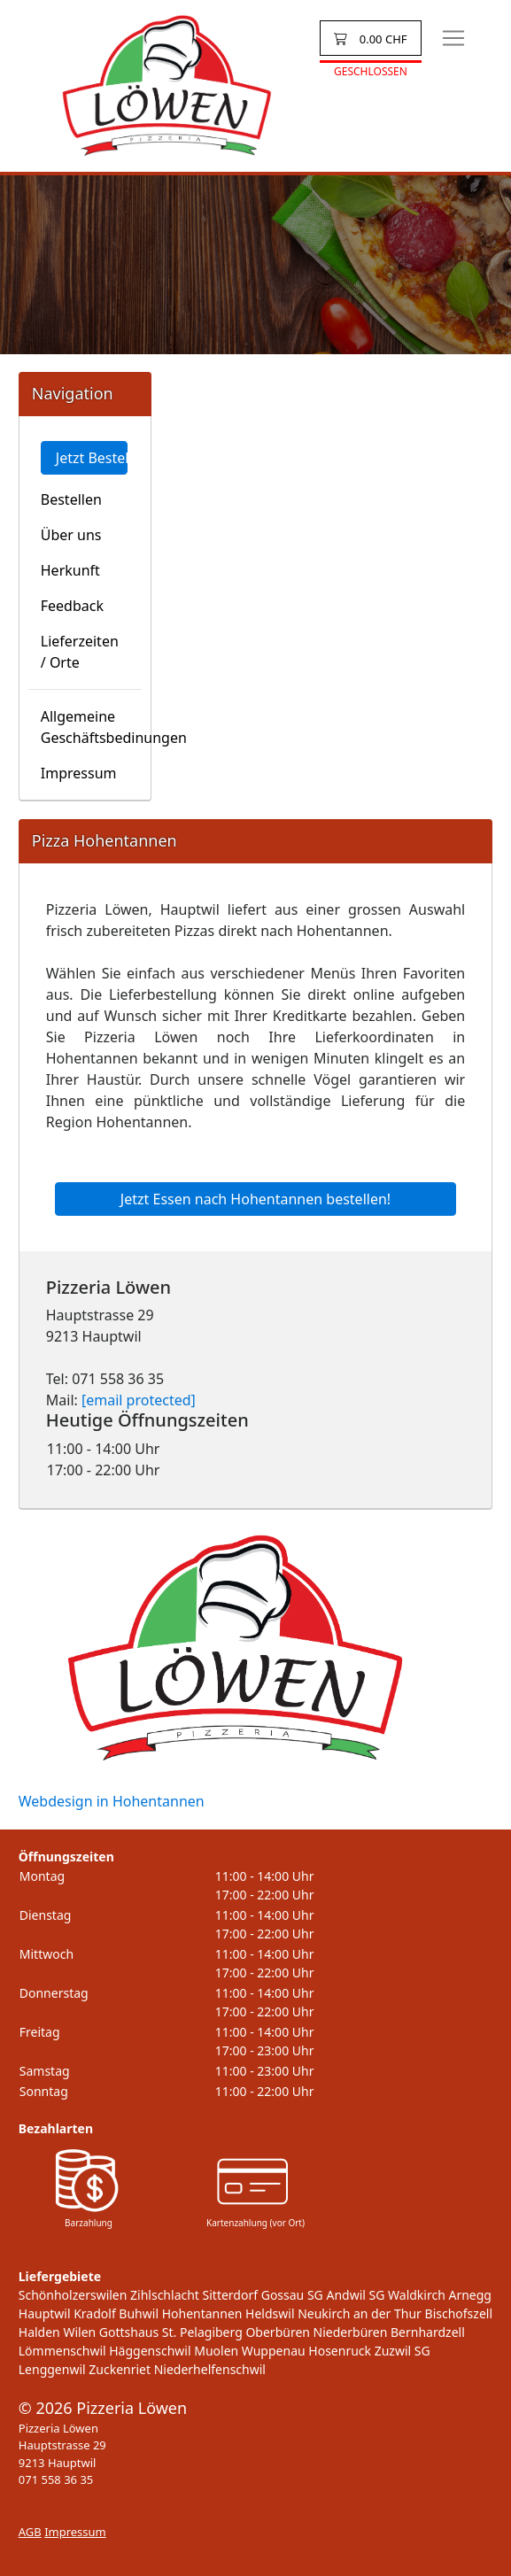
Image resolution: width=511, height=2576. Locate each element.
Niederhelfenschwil (210, 2369)
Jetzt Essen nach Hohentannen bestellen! (255, 1199)
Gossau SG (292, 2294)
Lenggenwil (52, 2369)
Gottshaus (129, 2332)
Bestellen (71, 499)
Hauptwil (45, 2313)
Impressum (79, 773)
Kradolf (95, 2313)
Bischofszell (458, 2313)
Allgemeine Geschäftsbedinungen (91, 727)
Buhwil (139, 2313)
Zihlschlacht (164, 2294)
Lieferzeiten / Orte (80, 651)
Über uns (71, 535)
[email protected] (138, 1400)
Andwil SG (355, 2294)
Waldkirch (416, 2294)
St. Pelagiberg (202, 2332)
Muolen (216, 2350)
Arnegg (470, 2294)
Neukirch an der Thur (360, 2313)
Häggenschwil (149, 2350)
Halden (39, 2332)
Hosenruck (339, 2350)
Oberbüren (277, 2332)
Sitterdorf (230, 2294)
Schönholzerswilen (73, 2294)
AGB (30, 2532)
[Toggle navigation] (453, 38)
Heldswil (269, 2313)
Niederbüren (351, 2332)
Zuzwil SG (402, 2350)
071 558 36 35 (56, 2479)
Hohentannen (202, 2313)
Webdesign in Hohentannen (112, 1801)
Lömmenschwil (62, 2350)
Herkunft (70, 570)
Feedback (72, 605)
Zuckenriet (120, 2369)
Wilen (79, 2332)
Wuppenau (274, 2350)
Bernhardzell (428, 2332)
